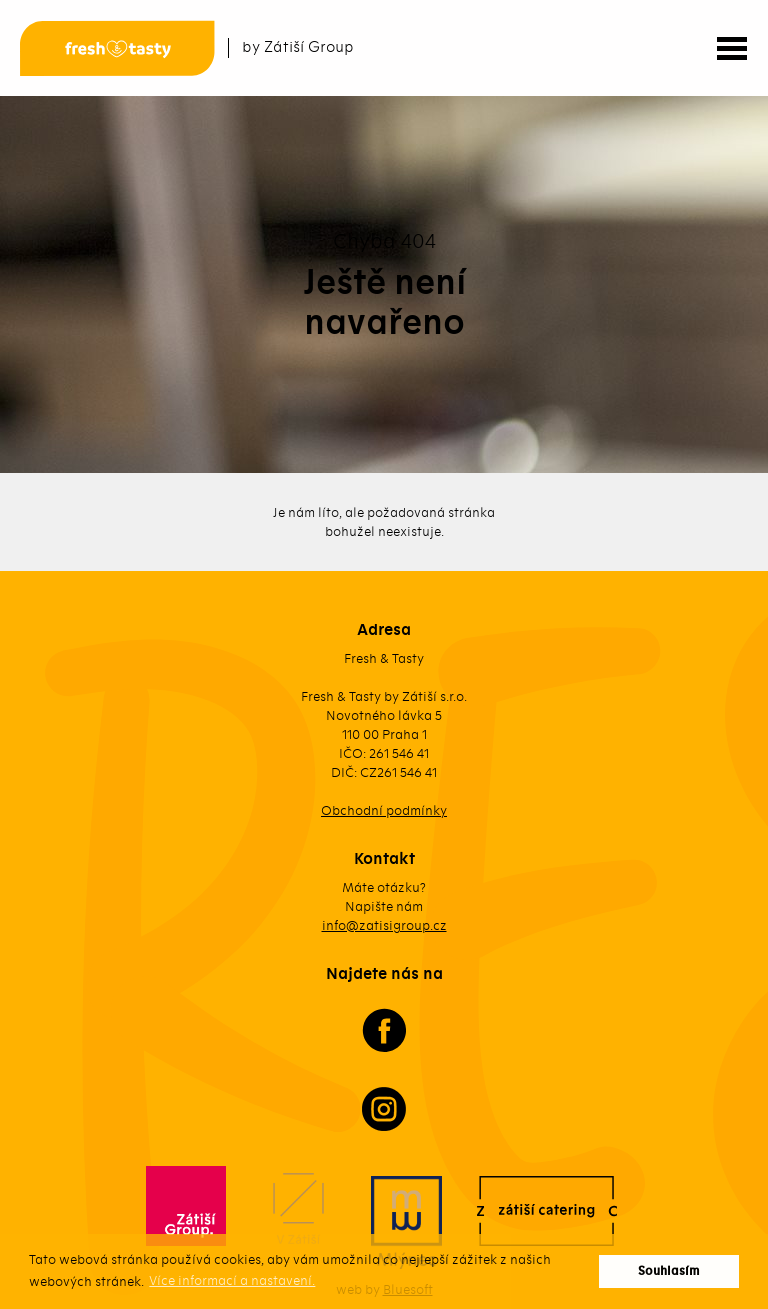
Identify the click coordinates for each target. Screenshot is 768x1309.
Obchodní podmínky (384, 810)
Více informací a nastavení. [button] (232, 1280)
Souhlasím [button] (669, 1271)
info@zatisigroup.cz (384, 925)
